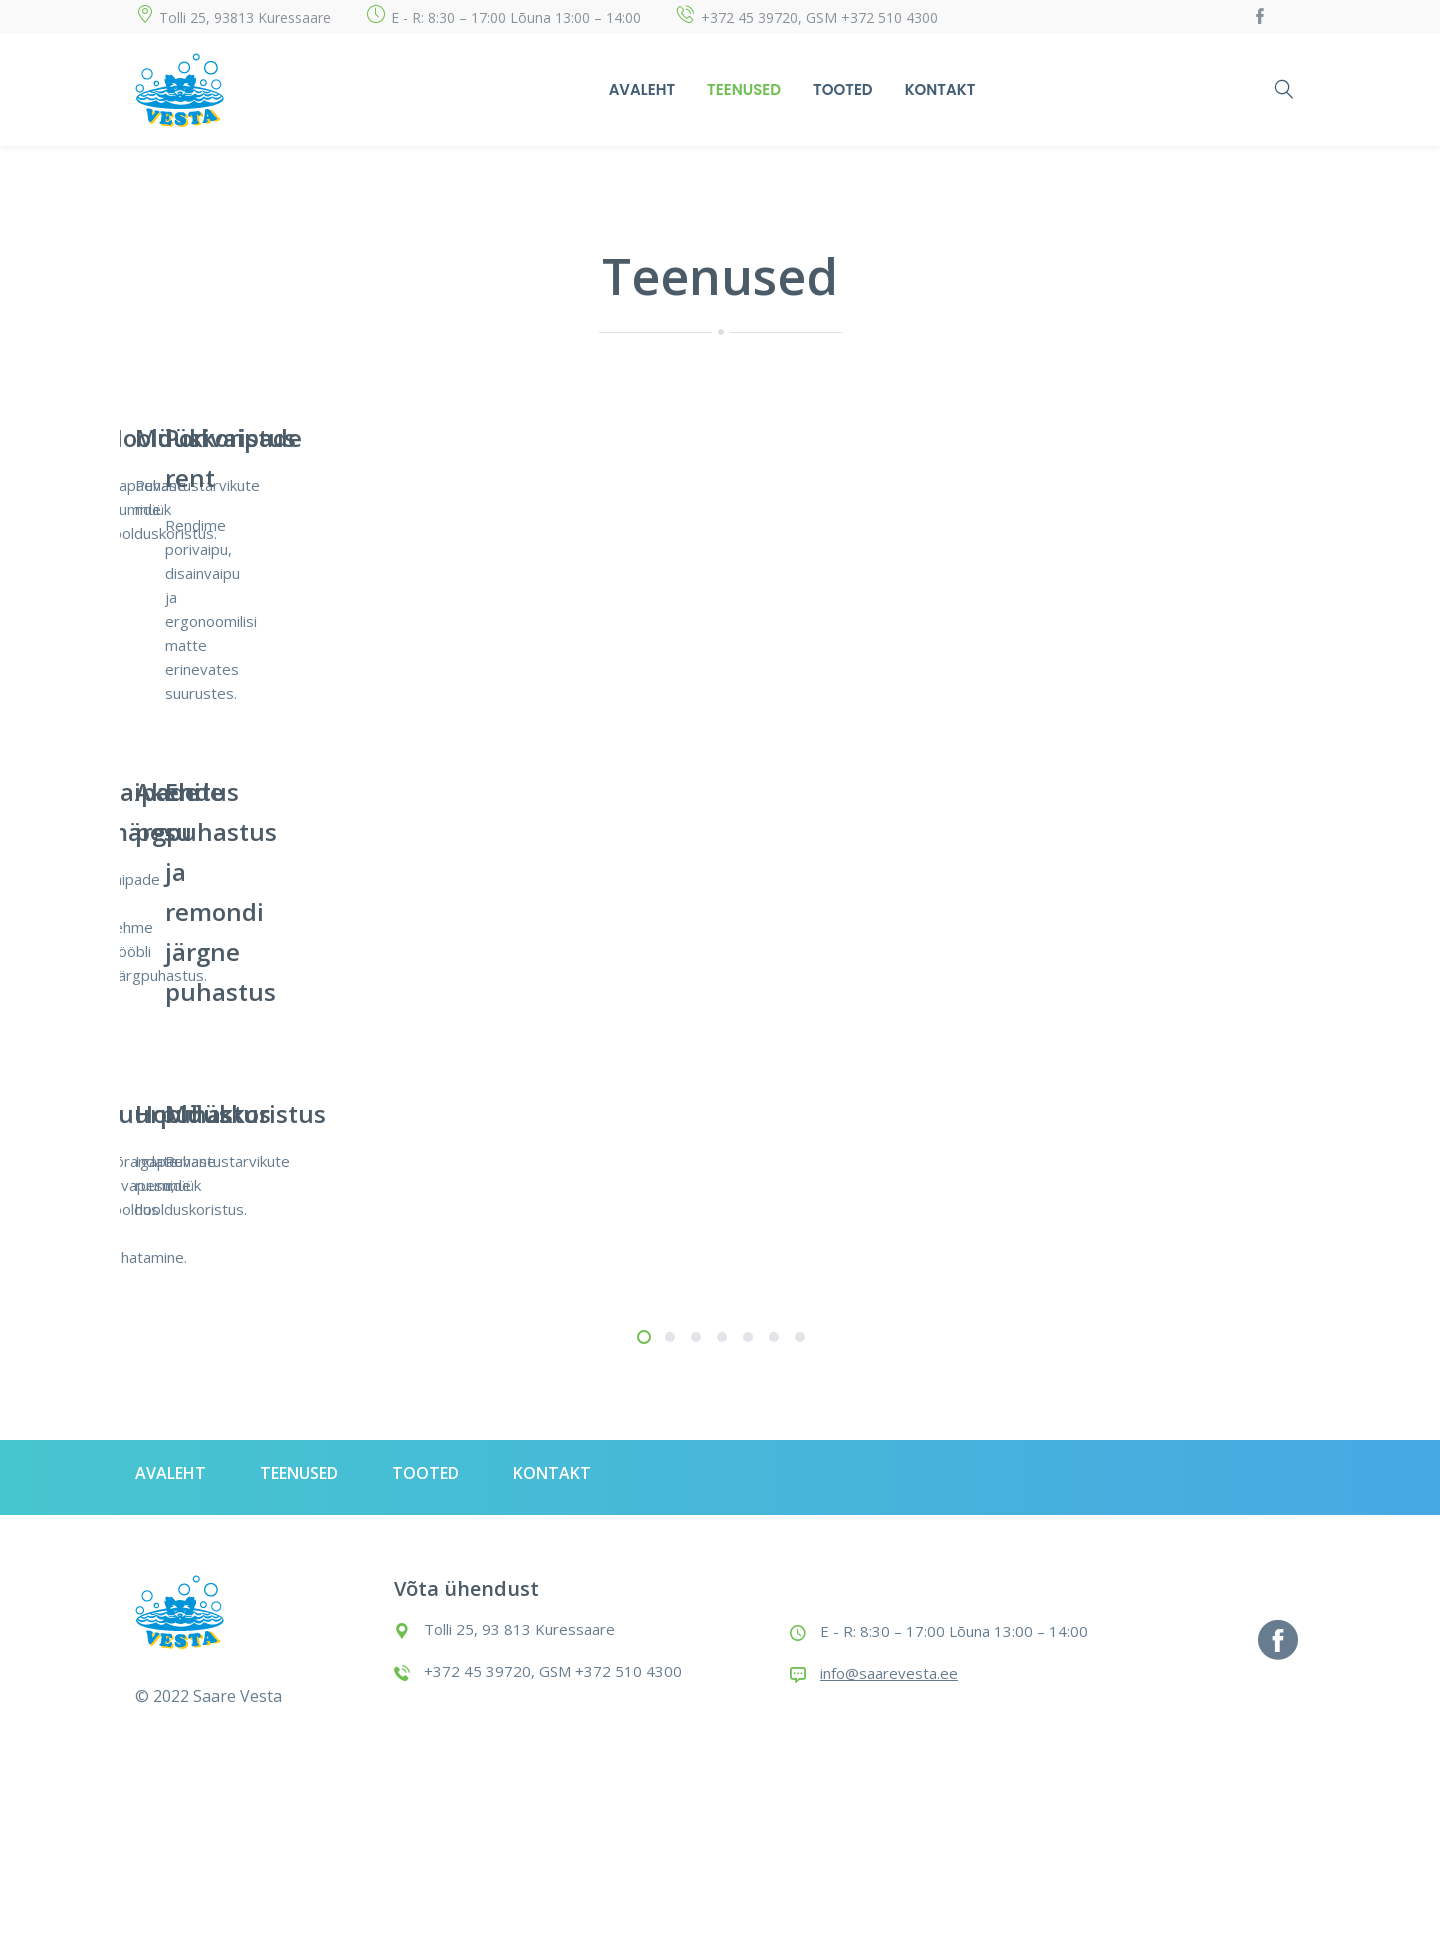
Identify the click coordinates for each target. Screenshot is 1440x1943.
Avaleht (642, 89)
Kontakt (940, 89)
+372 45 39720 (749, 17)
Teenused (744, 89)
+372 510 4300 (889, 17)
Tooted (843, 89)
